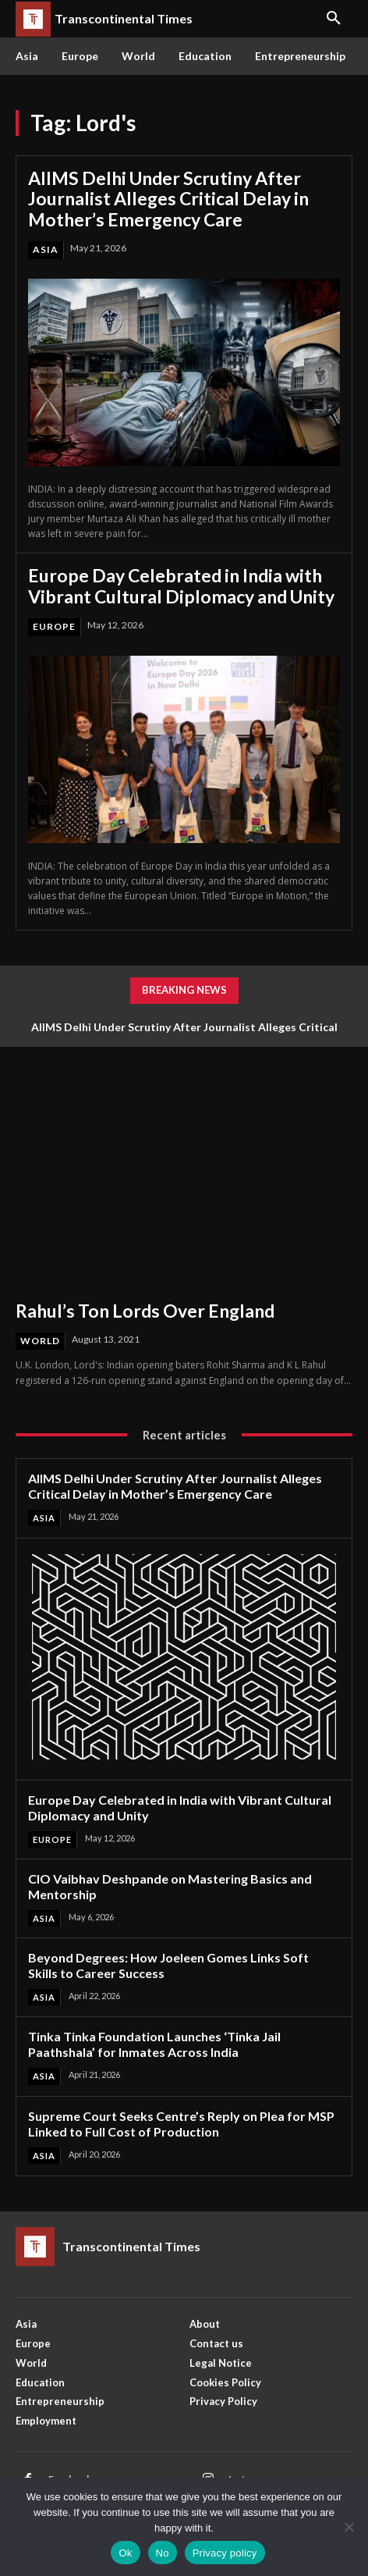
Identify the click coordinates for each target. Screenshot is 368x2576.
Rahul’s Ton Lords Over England (145, 1311)
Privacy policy (225, 2553)
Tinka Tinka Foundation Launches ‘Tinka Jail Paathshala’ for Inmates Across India (154, 2044)
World (40, 1341)
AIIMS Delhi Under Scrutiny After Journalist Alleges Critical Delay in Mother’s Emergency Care (168, 198)
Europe (54, 626)
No (162, 2553)
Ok (125, 2553)
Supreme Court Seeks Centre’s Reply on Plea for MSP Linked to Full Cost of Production (181, 2123)
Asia (45, 249)
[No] (348, 2527)
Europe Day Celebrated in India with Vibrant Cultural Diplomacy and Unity (181, 585)
